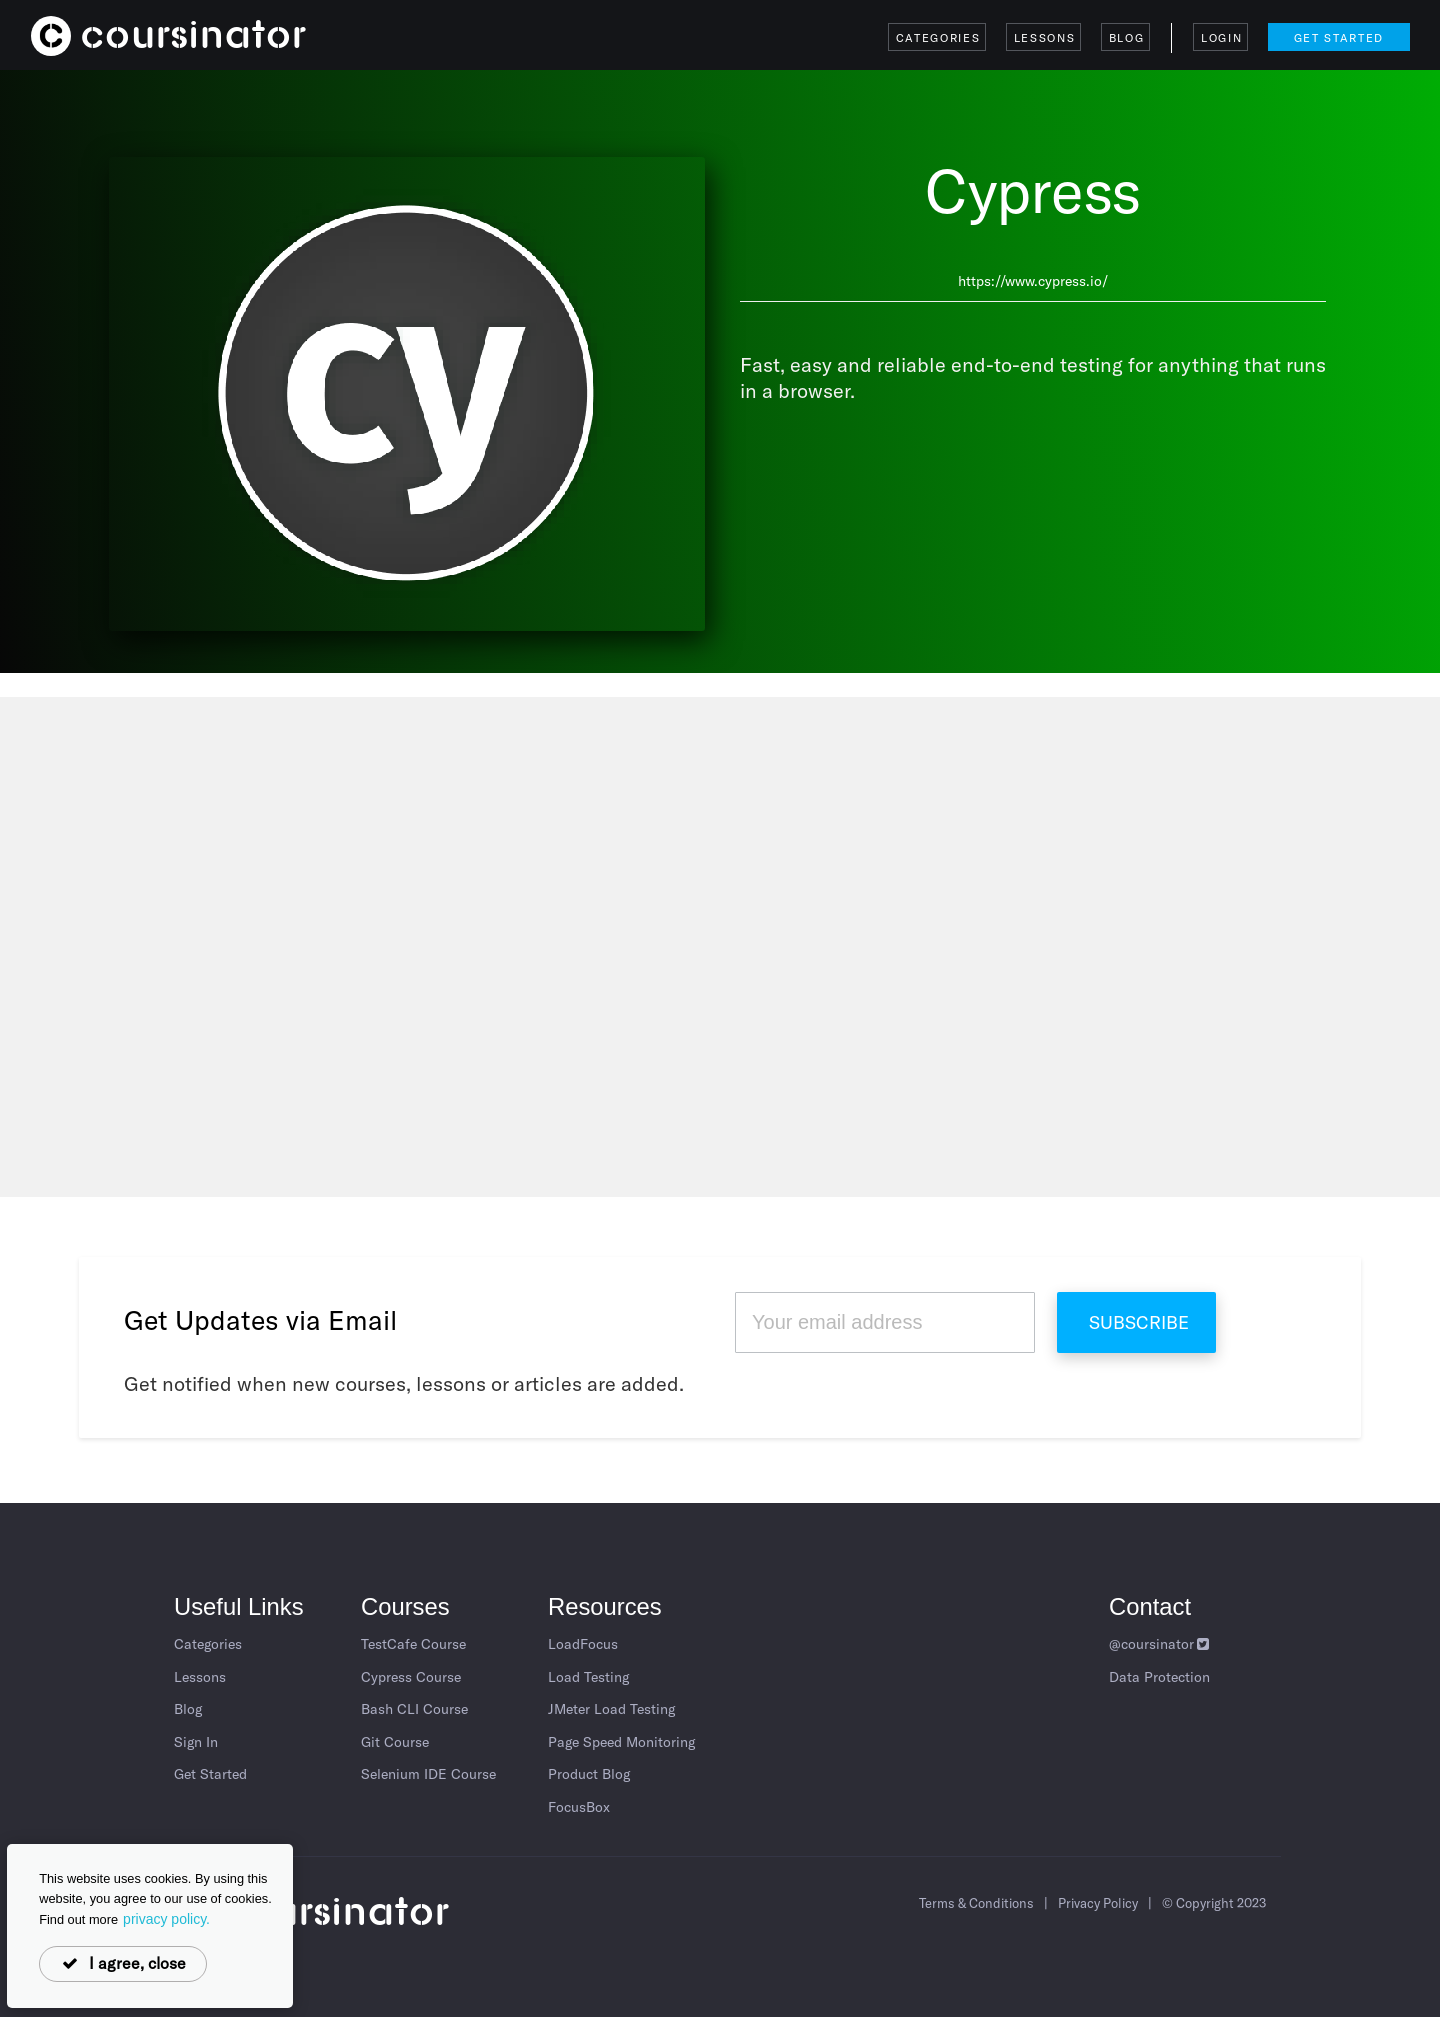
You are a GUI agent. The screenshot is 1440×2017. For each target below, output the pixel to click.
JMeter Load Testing (611, 1709)
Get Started (1339, 38)
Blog (1127, 38)
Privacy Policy (1098, 1903)
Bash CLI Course (414, 1709)
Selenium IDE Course (428, 1774)
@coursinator (1160, 1644)
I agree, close (123, 1963)
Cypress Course (411, 1677)
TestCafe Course (413, 1644)
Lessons (1045, 38)
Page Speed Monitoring (621, 1742)
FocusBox (579, 1807)
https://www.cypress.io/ (1033, 281)
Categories (938, 38)
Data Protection (1159, 1677)
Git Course (395, 1742)
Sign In (196, 1742)
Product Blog (589, 1774)
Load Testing (588, 1677)
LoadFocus (583, 1644)
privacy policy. (166, 1919)
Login (1221, 38)
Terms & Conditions (976, 1903)
